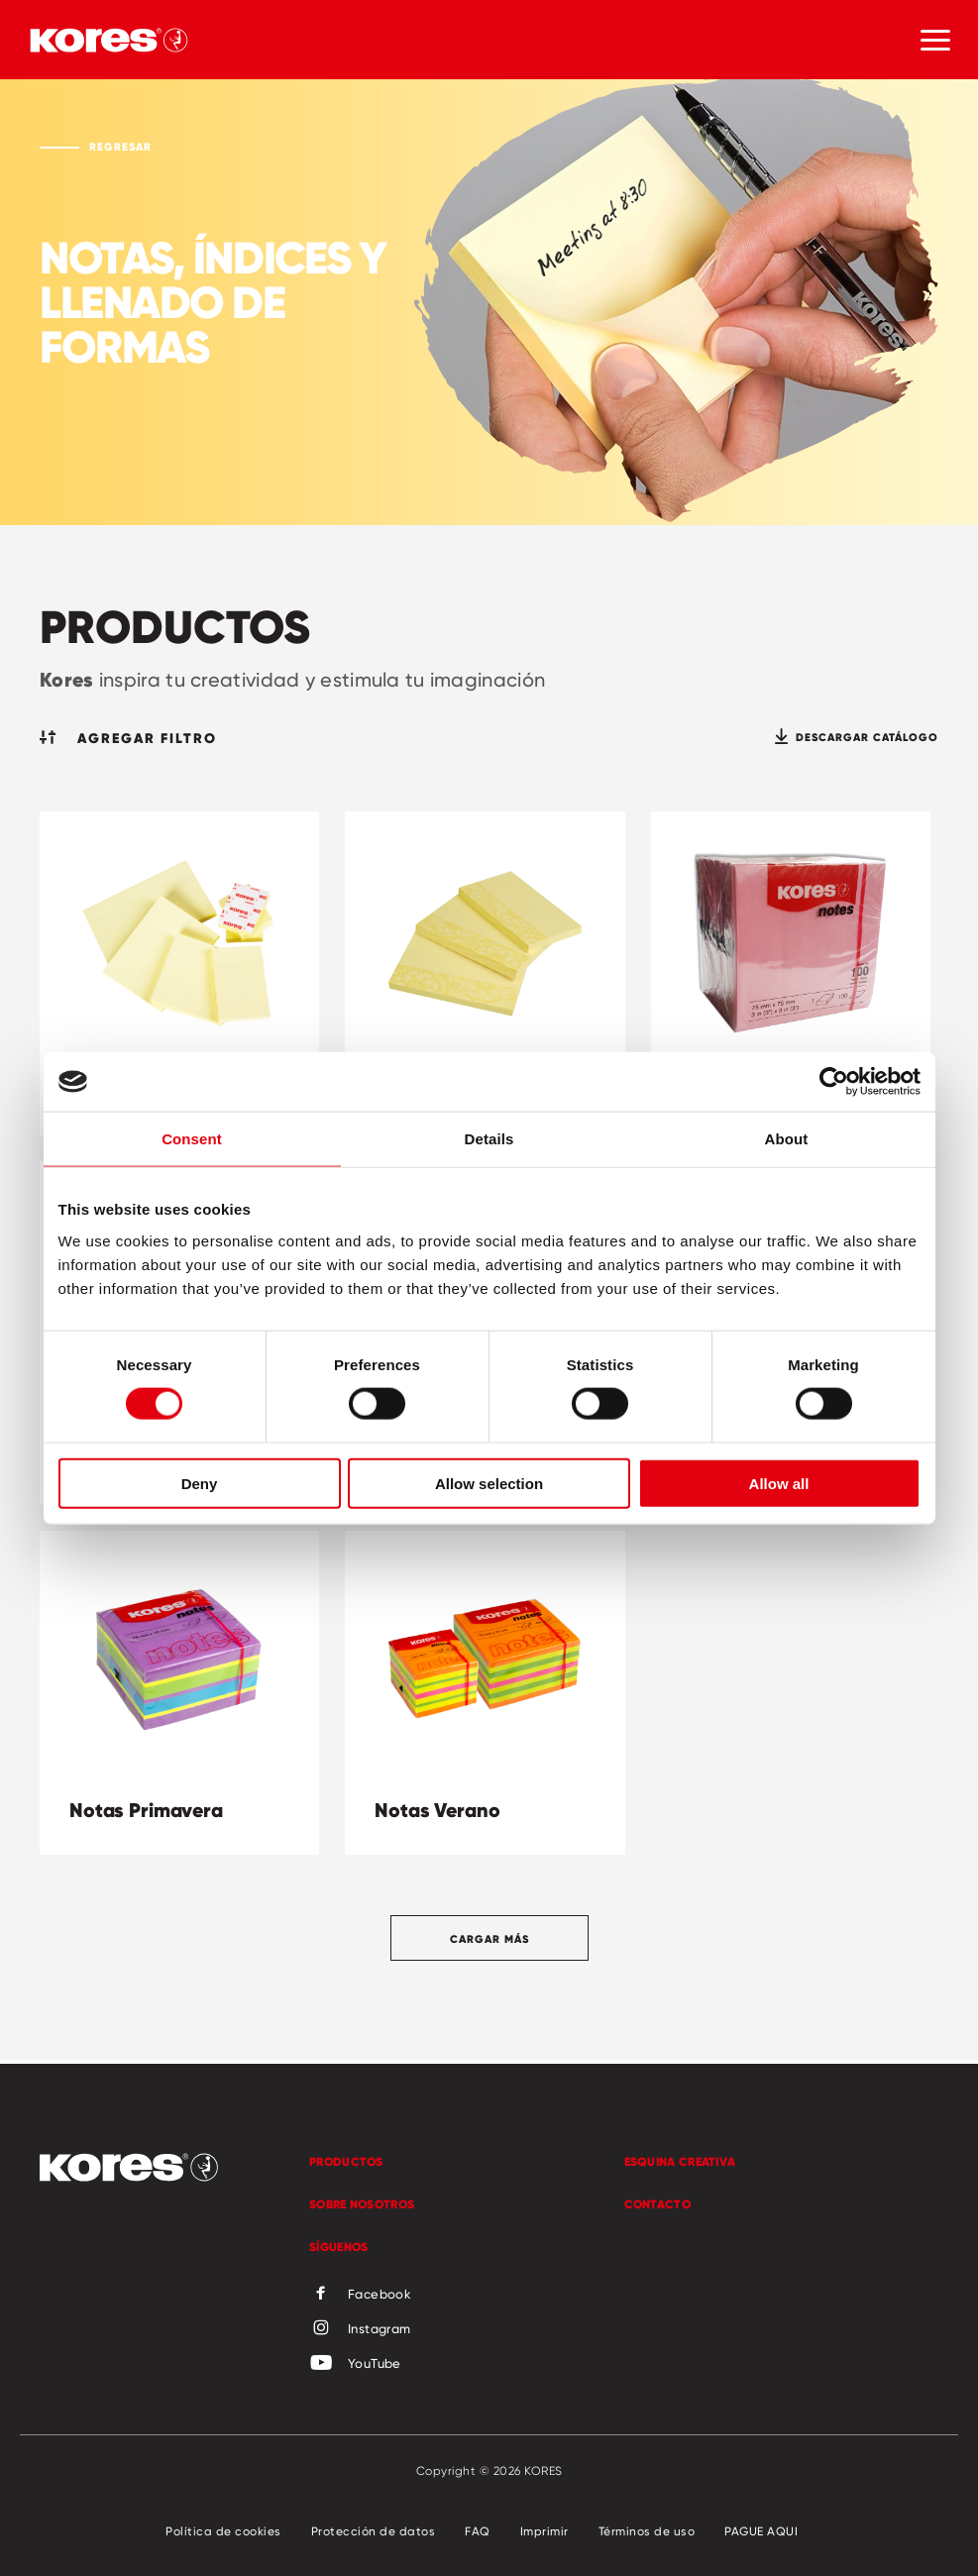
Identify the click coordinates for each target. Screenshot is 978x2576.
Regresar (120, 147)
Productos (346, 2161)
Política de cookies (223, 2530)
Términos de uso (647, 2530)
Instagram (360, 2329)
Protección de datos (373, 2530)
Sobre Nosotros (361, 2204)
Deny (199, 1482)
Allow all (779, 1482)
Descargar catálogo (856, 737)
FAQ (477, 2530)
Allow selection (489, 1482)
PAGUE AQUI (761, 2530)
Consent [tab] (192, 1138)
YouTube (355, 2364)
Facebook (360, 2294)
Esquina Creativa (680, 2161)
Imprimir (544, 2530)
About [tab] (787, 1138)
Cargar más (489, 1939)
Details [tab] (489, 1138)
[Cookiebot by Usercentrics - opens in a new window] (834, 1082)
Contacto (657, 2204)
